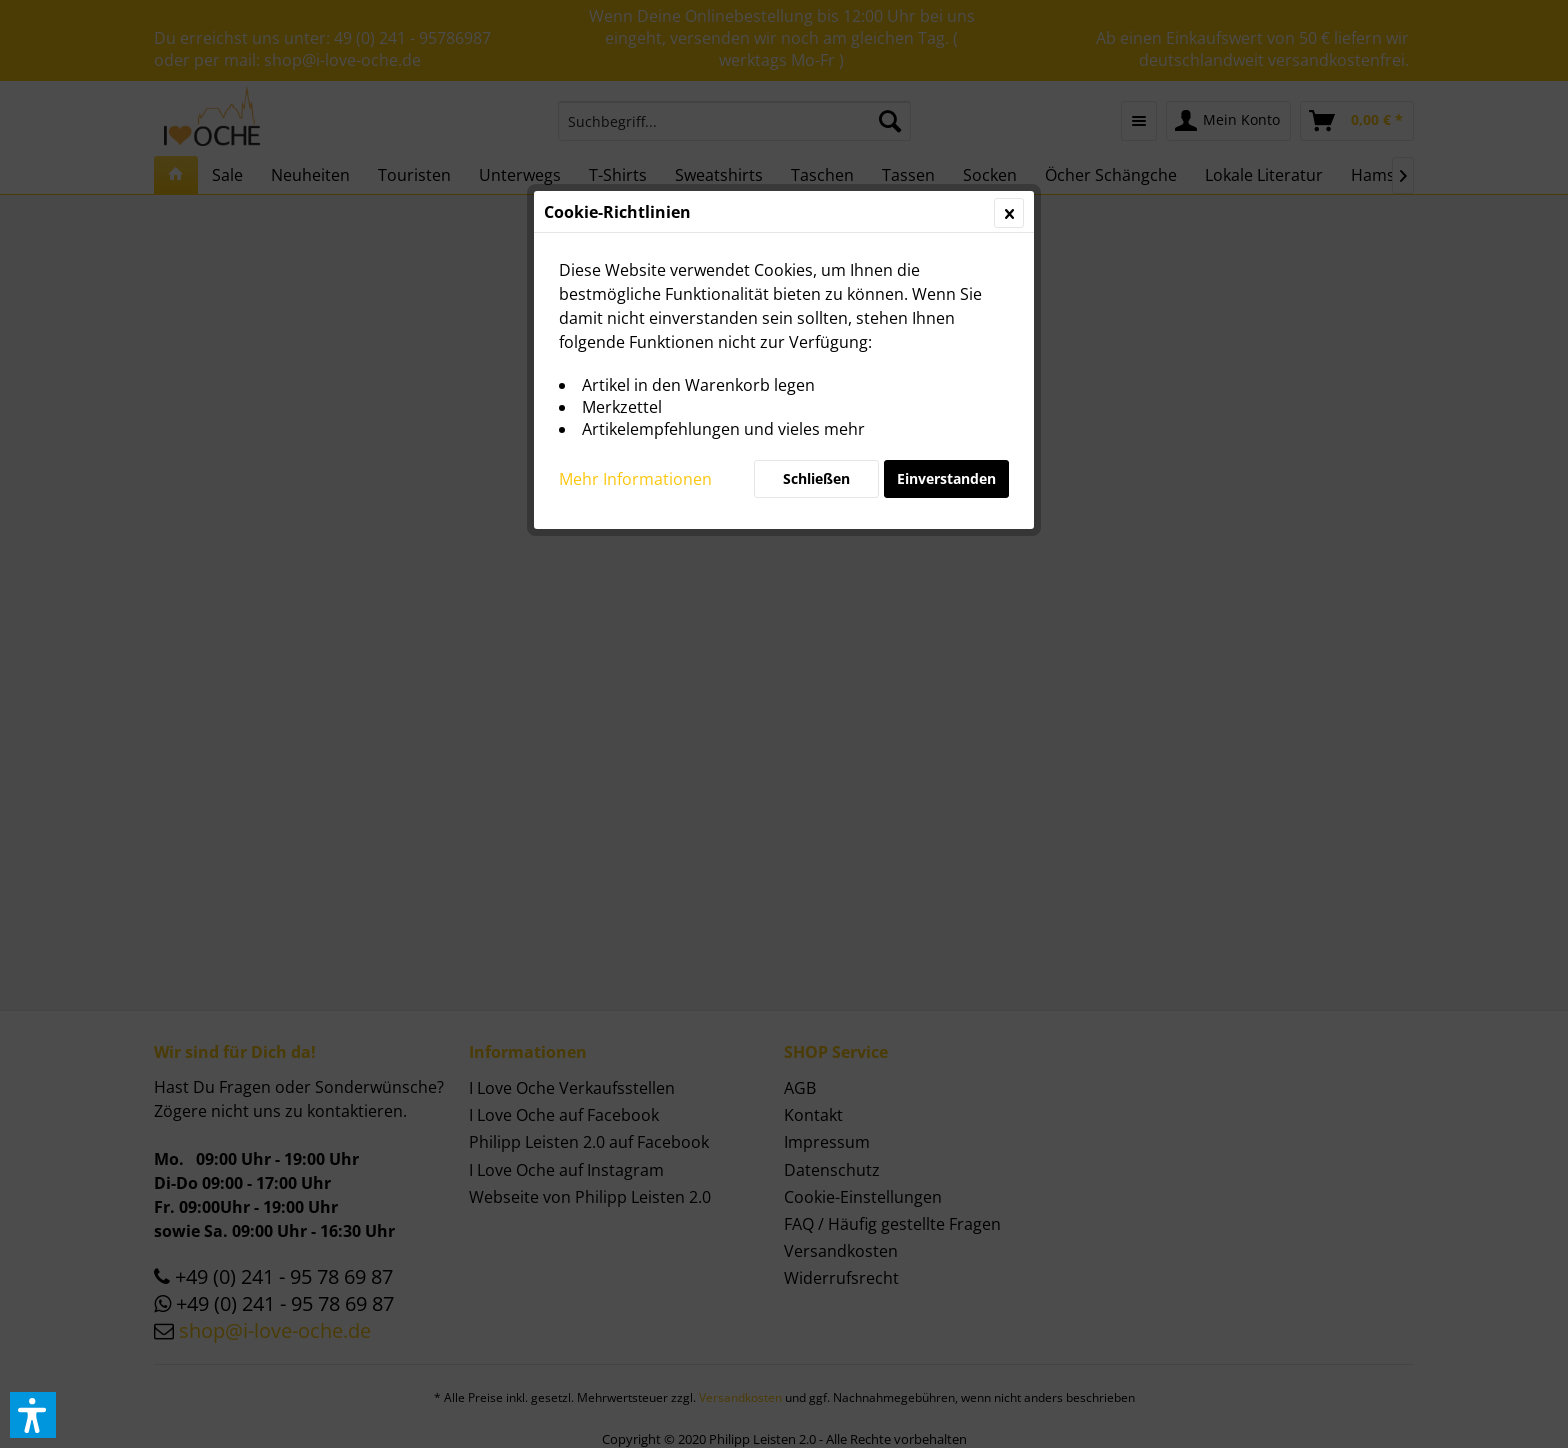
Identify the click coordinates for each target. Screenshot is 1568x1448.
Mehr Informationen (635, 479)
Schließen (816, 478)
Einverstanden (946, 478)
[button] (33, 1415)
